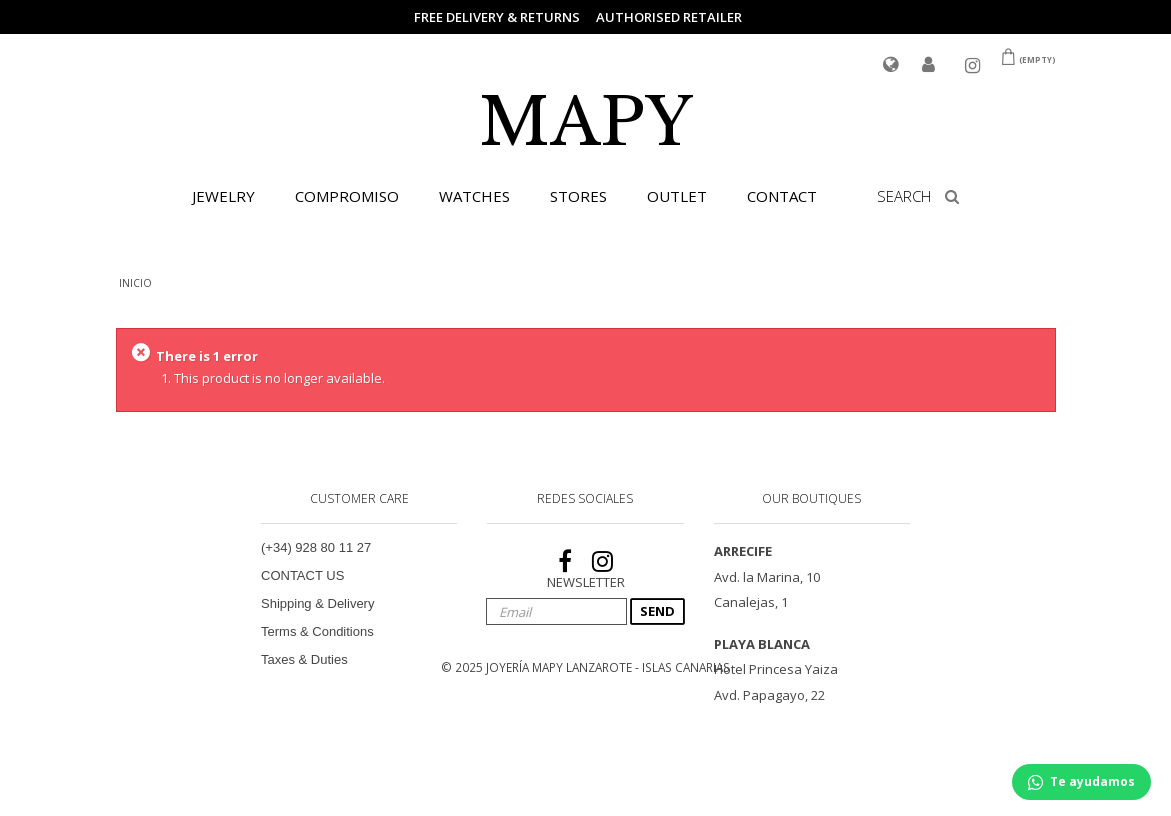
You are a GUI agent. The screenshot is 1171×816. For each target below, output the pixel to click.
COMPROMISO (347, 196)
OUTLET (677, 196)
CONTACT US (302, 575)
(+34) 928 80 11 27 (316, 547)
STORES (578, 196)
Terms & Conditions (317, 631)
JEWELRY (223, 196)
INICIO (135, 283)
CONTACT (782, 196)
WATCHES (474, 196)
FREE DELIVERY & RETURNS (497, 17)
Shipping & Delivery (317, 603)
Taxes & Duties (304, 659)
